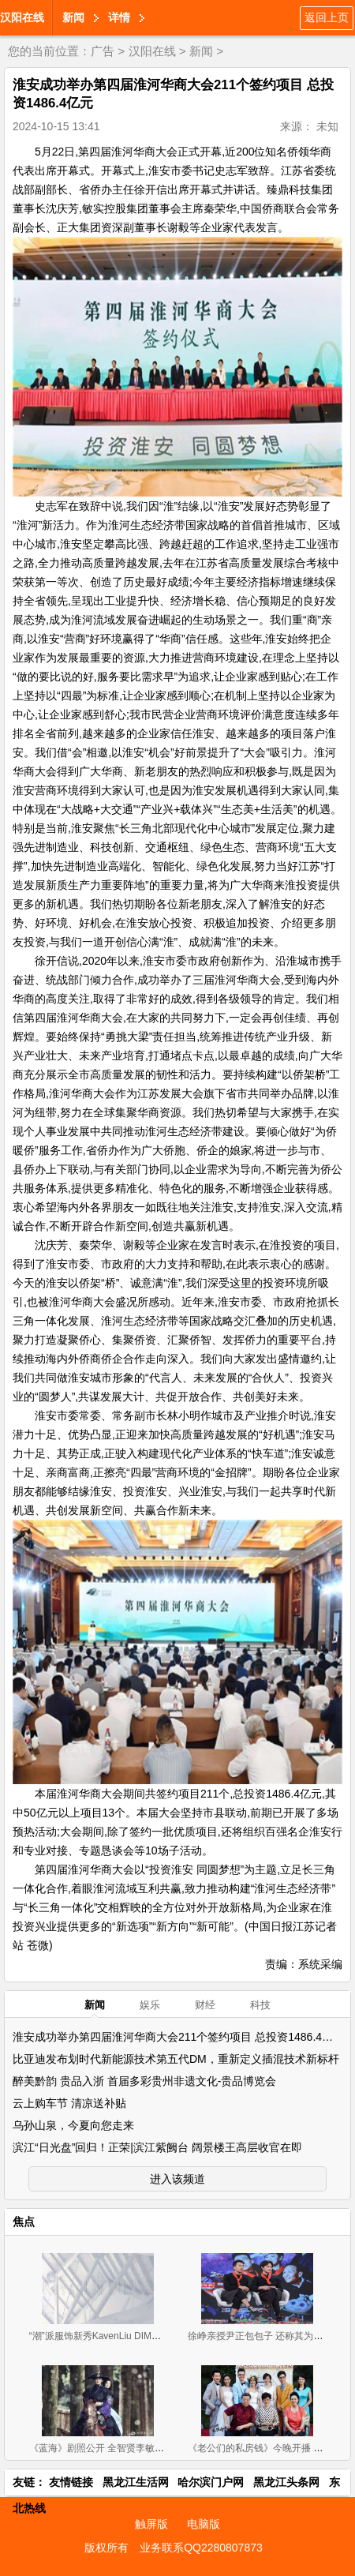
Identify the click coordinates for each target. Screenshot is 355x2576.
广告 (102, 51)
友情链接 (71, 2482)
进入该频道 (177, 2179)
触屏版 (151, 2524)
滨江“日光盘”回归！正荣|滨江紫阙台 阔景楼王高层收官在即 (157, 2147)
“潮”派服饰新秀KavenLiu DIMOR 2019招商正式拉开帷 (142, 2336)
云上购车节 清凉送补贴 (69, 2103)
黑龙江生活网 (136, 2482)
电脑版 (203, 2524)
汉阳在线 (22, 17)
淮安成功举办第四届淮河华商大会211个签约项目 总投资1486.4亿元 (178, 2036)
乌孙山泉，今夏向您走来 (73, 2125)
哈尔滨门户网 (211, 2482)
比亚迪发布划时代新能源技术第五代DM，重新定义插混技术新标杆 (176, 2059)
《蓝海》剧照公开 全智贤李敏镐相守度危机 (120, 2448)
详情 (119, 17)
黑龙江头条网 (286, 2482)
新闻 (73, 17)
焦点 (24, 2221)
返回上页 (327, 17)
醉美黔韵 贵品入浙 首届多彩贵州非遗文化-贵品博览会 (144, 2081)
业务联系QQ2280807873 (201, 2547)
